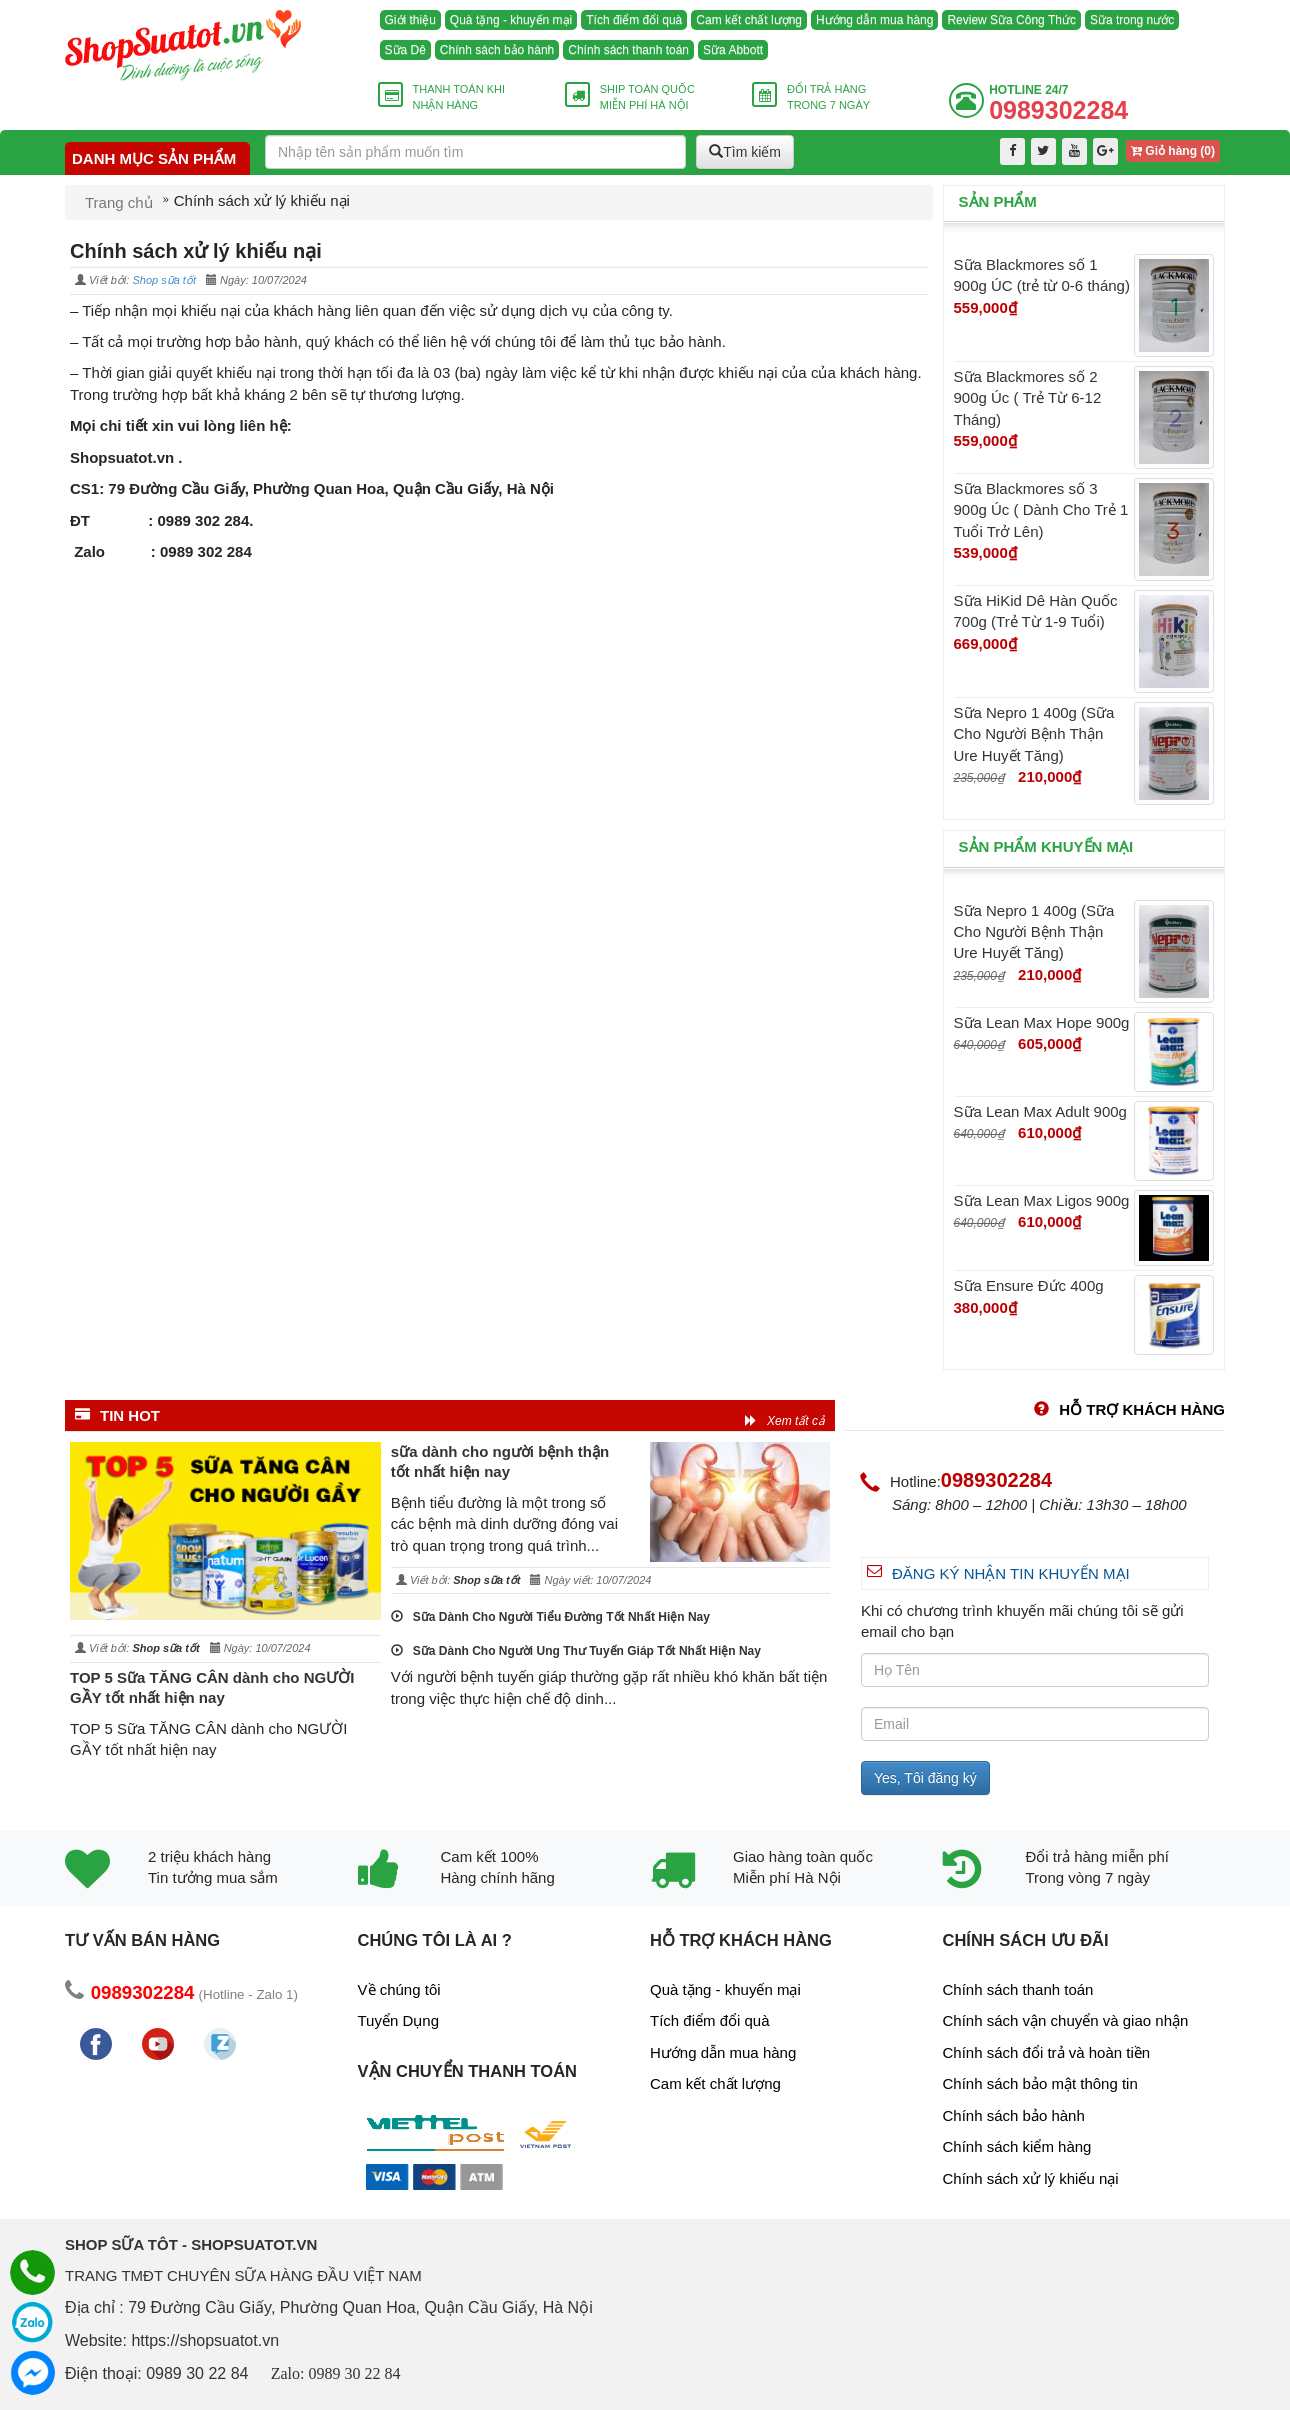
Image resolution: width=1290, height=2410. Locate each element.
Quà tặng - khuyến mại (511, 20)
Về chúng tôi (399, 1989)
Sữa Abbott (733, 50)
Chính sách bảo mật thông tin (1040, 2083)
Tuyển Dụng (398, 2020)
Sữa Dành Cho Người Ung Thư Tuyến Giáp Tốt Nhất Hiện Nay (576, 1651)
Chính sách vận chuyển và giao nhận (1066, 2020)
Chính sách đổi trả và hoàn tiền (1047, 2052)
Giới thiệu (410, 20)
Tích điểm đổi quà (634, 20)
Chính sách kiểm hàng (1017, 2146)
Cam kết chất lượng (749, 20)
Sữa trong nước (1132, 20)
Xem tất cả (785, 1421)
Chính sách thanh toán (628, 50)
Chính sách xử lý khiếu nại (1031, 2178)
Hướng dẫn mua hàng (874, 20)
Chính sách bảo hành (497, 50)
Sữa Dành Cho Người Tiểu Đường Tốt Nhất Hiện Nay (550, 1617)
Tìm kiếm (745, 152)
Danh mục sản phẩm (154, 158)
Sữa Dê (405, 50)
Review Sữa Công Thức (1011, 20)
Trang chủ (119, 202)
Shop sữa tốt (164, 280)
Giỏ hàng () (1173, 151)
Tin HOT (117, 1415)
